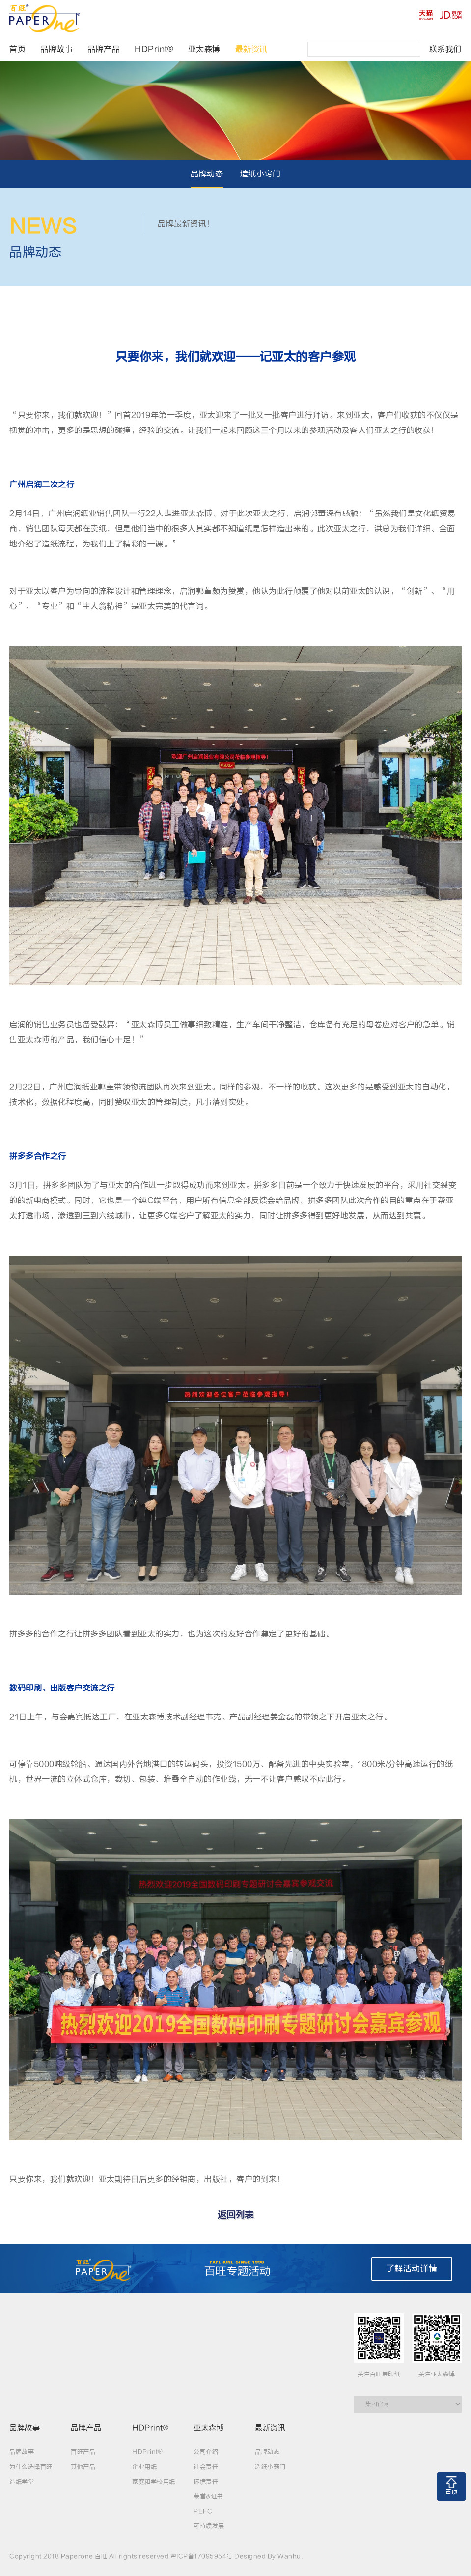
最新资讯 (251, 49)
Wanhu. (290, 2556)
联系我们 (445, 49)
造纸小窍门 (260, 174)
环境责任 (206, 2481)
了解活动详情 (412, 2268)
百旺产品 (83, 2451)
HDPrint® (154, 49)
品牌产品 (103, 49)
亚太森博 (204, 49)
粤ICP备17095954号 (201, 2556)
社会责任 (206, 2466)
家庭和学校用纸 (153, 2481)
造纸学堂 (21, 2481)
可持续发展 (209, 2525)
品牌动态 (207, 174)
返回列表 (236, 2215)
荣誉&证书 (208, 2496)
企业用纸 (144, 2466)
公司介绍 (206, 2451)
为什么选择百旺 (31, 2466)
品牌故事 (56, 49)
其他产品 (83, 2466)
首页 (17, 49)
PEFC (203, 2511)
